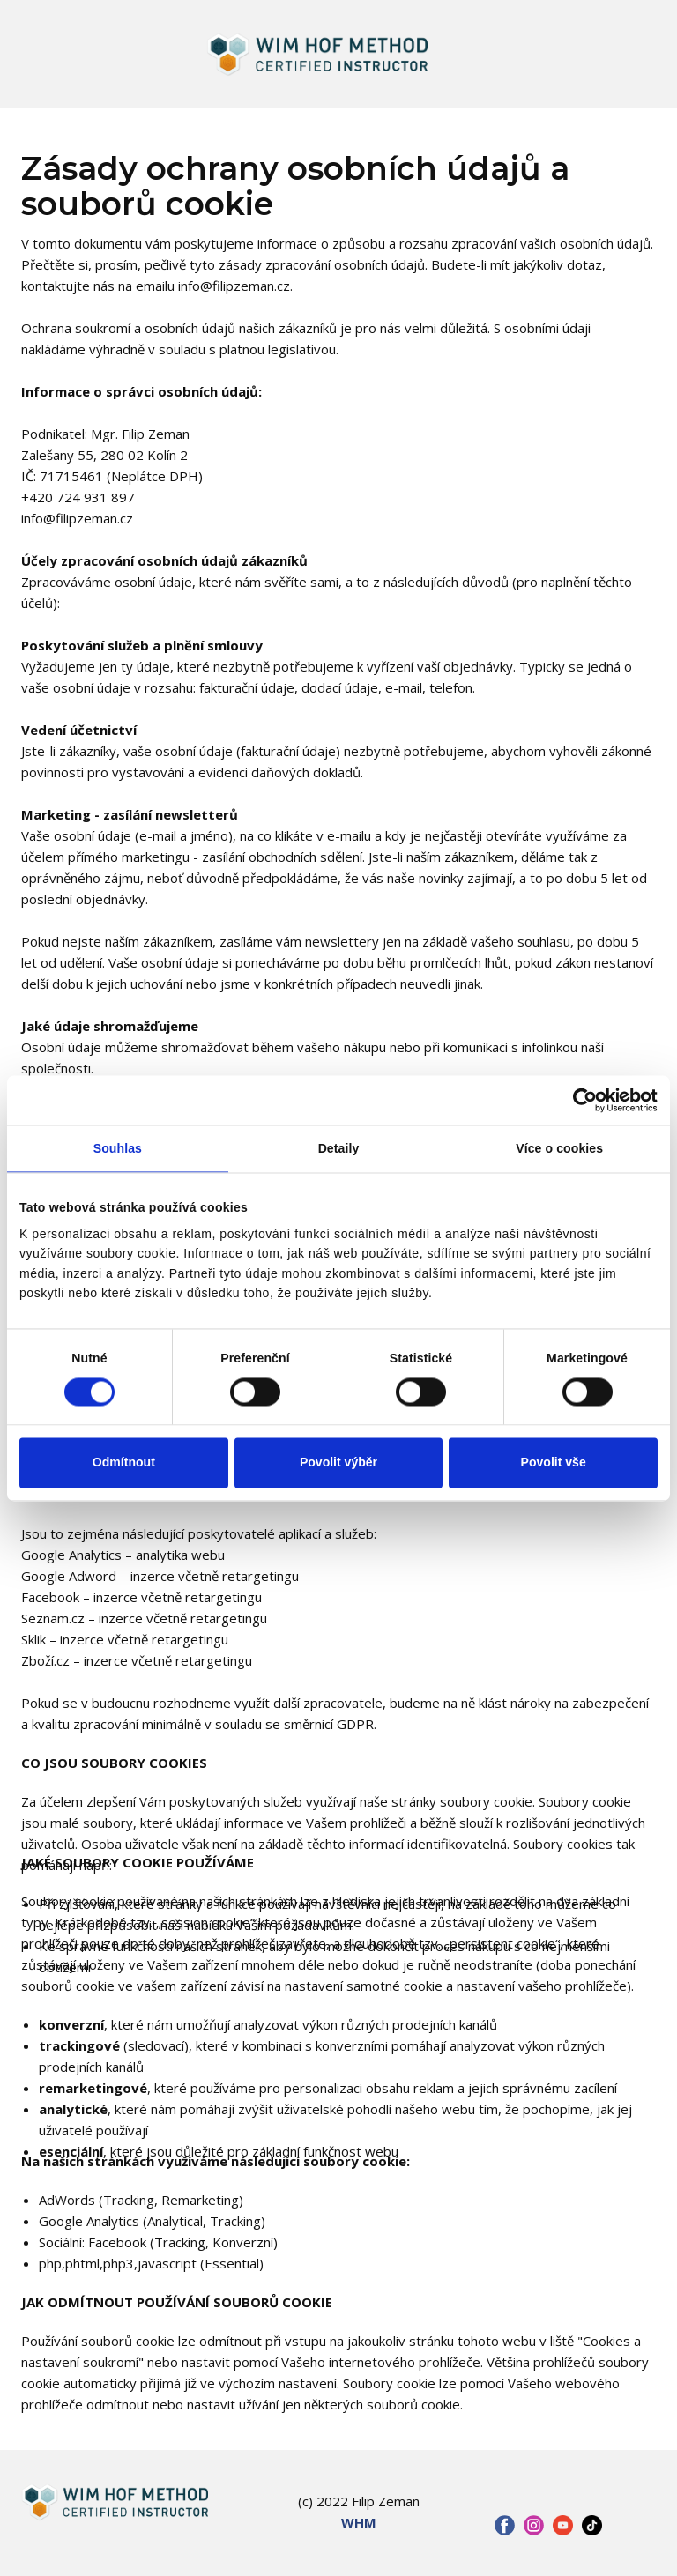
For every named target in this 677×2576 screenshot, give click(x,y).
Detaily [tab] (339, 1148)
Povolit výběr (338, 1463)
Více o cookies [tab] (559, 1148)
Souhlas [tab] (117, 1148)
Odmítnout (124, 1463)
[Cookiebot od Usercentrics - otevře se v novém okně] (580, 1100)
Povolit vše (553, 1463)
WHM (358, 2522)
